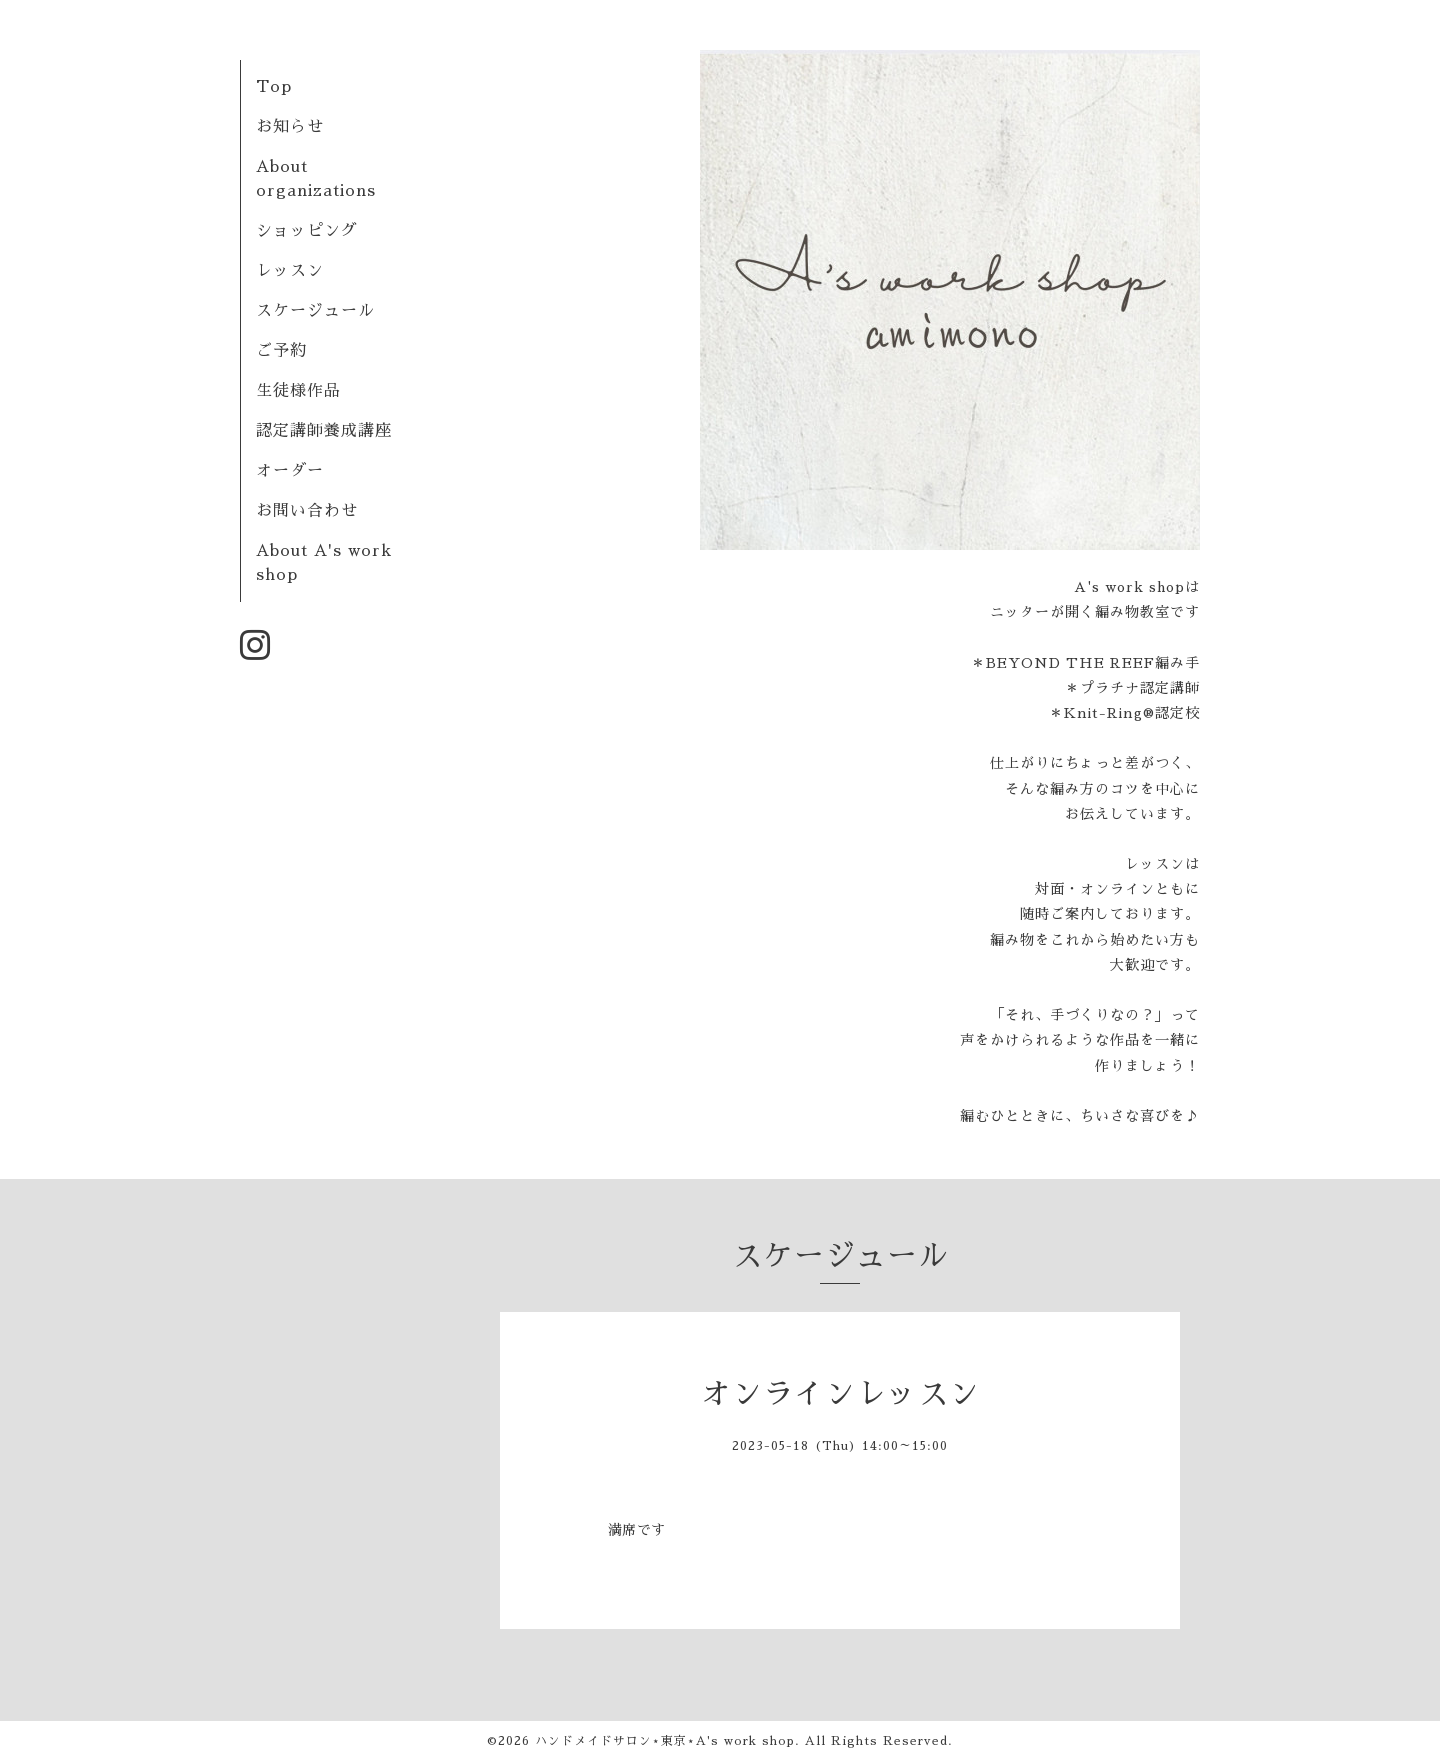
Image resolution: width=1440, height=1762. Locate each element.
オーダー (290, 471)
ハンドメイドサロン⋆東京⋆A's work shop (665, 1741)
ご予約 (281, 351)
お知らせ (290, 127)
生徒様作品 (298, 391)
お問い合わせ (307, 511)
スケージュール (315, 311)
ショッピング (307, 231)
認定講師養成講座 (324, 431)
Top (274, 87)
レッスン (290, 271)
